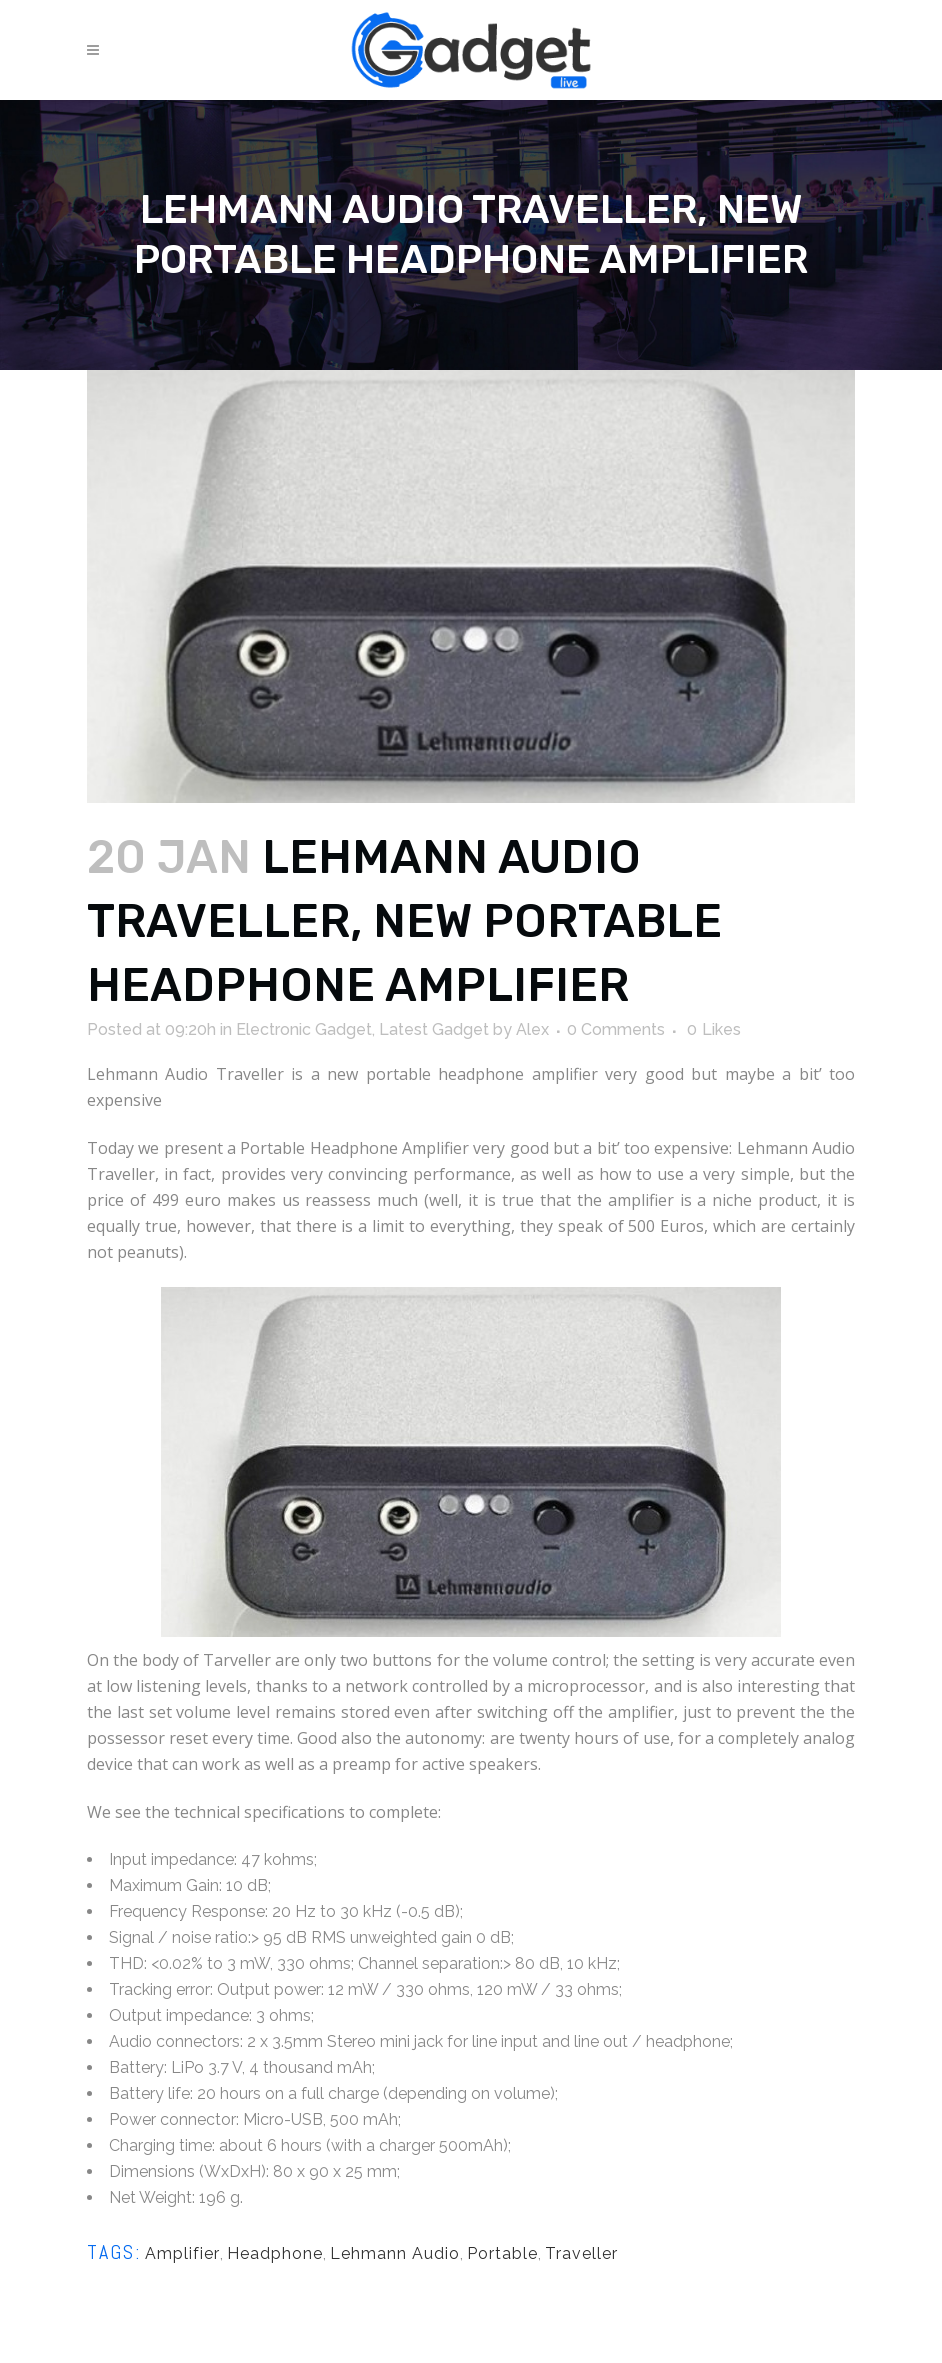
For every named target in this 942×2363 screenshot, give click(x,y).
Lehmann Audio (395, 2253)
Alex (532, 1029)
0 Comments (616, 1029)
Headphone (275, 2253)
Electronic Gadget (304, 1029)
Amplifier (182, 2253)
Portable (502, 2253)
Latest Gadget (434, 1029)
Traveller (581, 2253)
